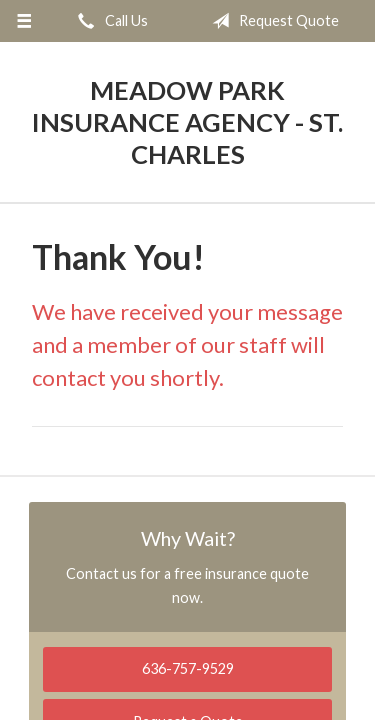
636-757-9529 (188, 668)
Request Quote (271, 21)
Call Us (109, 21)
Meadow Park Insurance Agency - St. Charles (187, 122)
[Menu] (24, 21)
